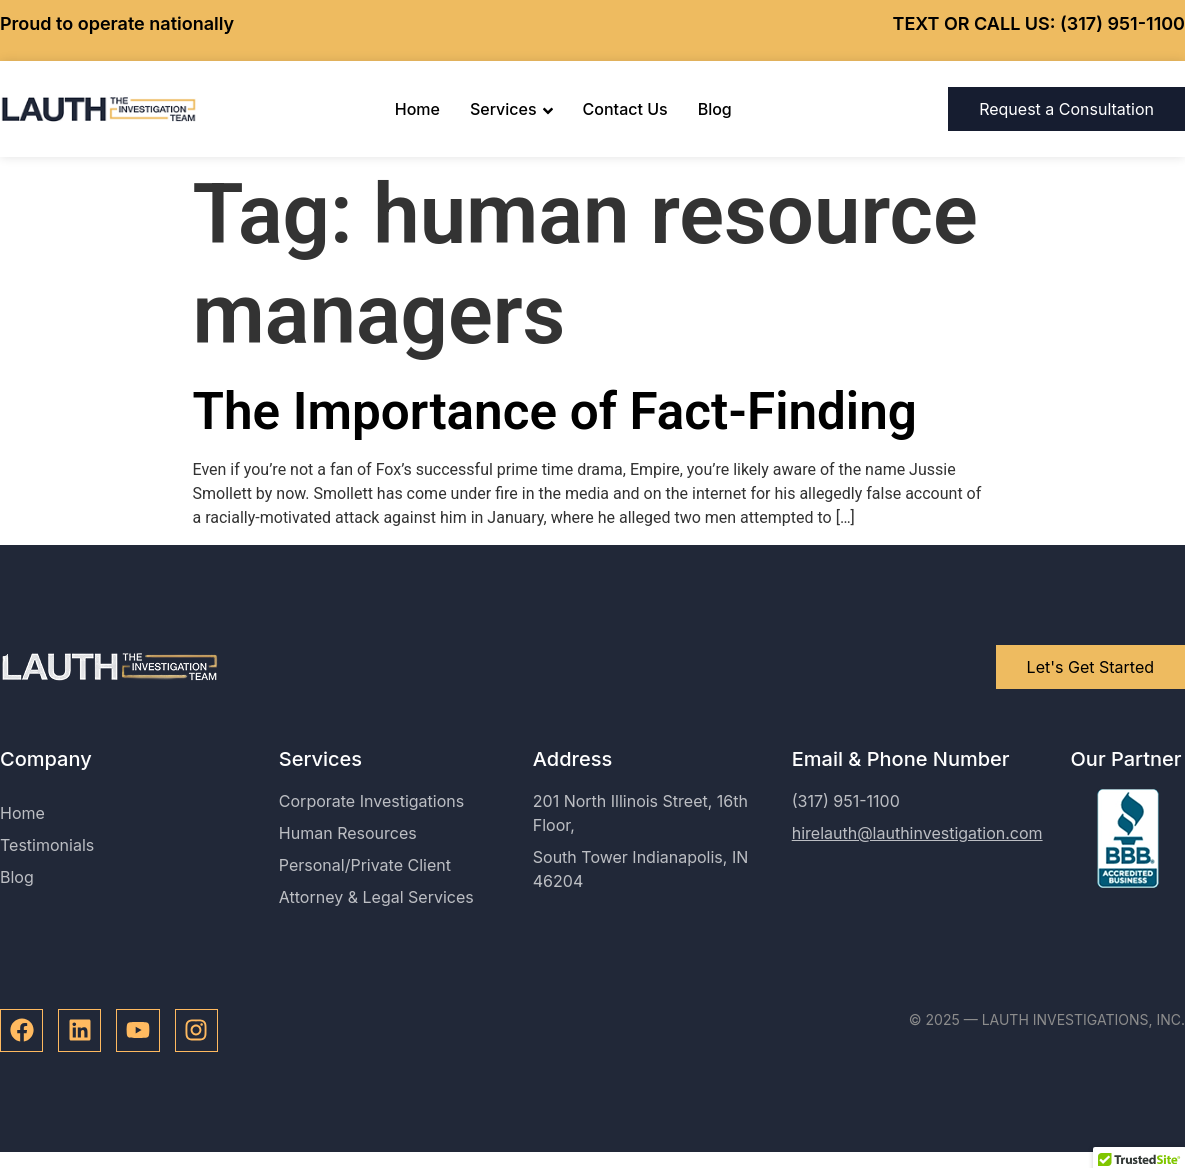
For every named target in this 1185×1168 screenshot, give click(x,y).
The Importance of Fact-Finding (555, 411)
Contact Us (625, 109)
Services (511, 109)
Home (417, 109)
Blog (715, 109)
